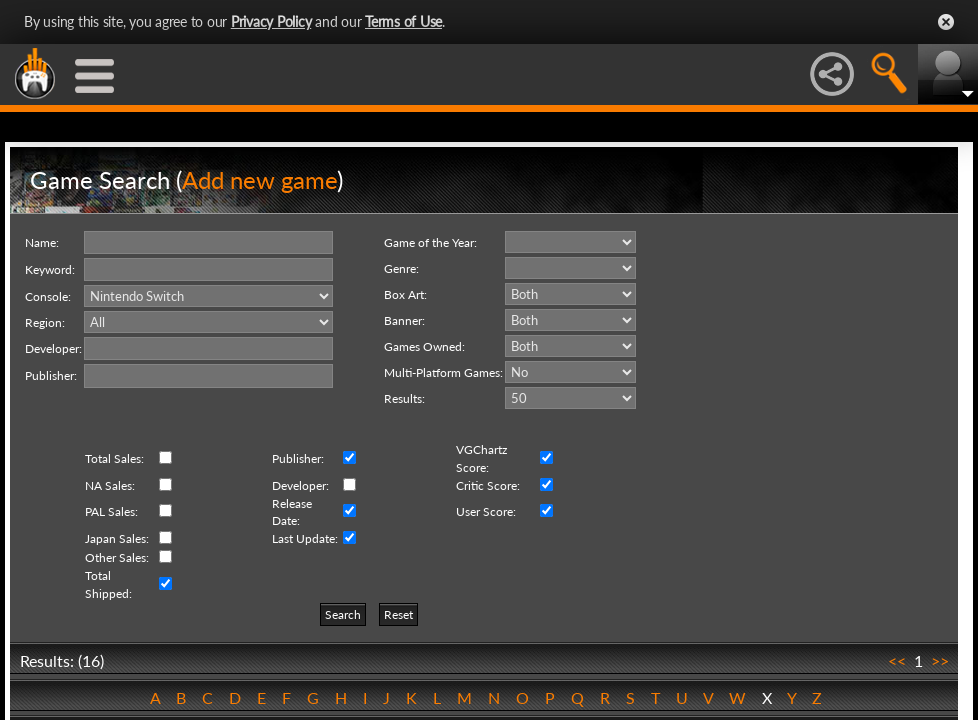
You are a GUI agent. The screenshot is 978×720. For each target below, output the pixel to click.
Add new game (259, 179)
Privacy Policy (271, 21)
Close (946, 22)
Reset (398, 614)
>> (940, 660)
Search (343, 614)
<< (897, 660)
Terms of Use (403, 21)
